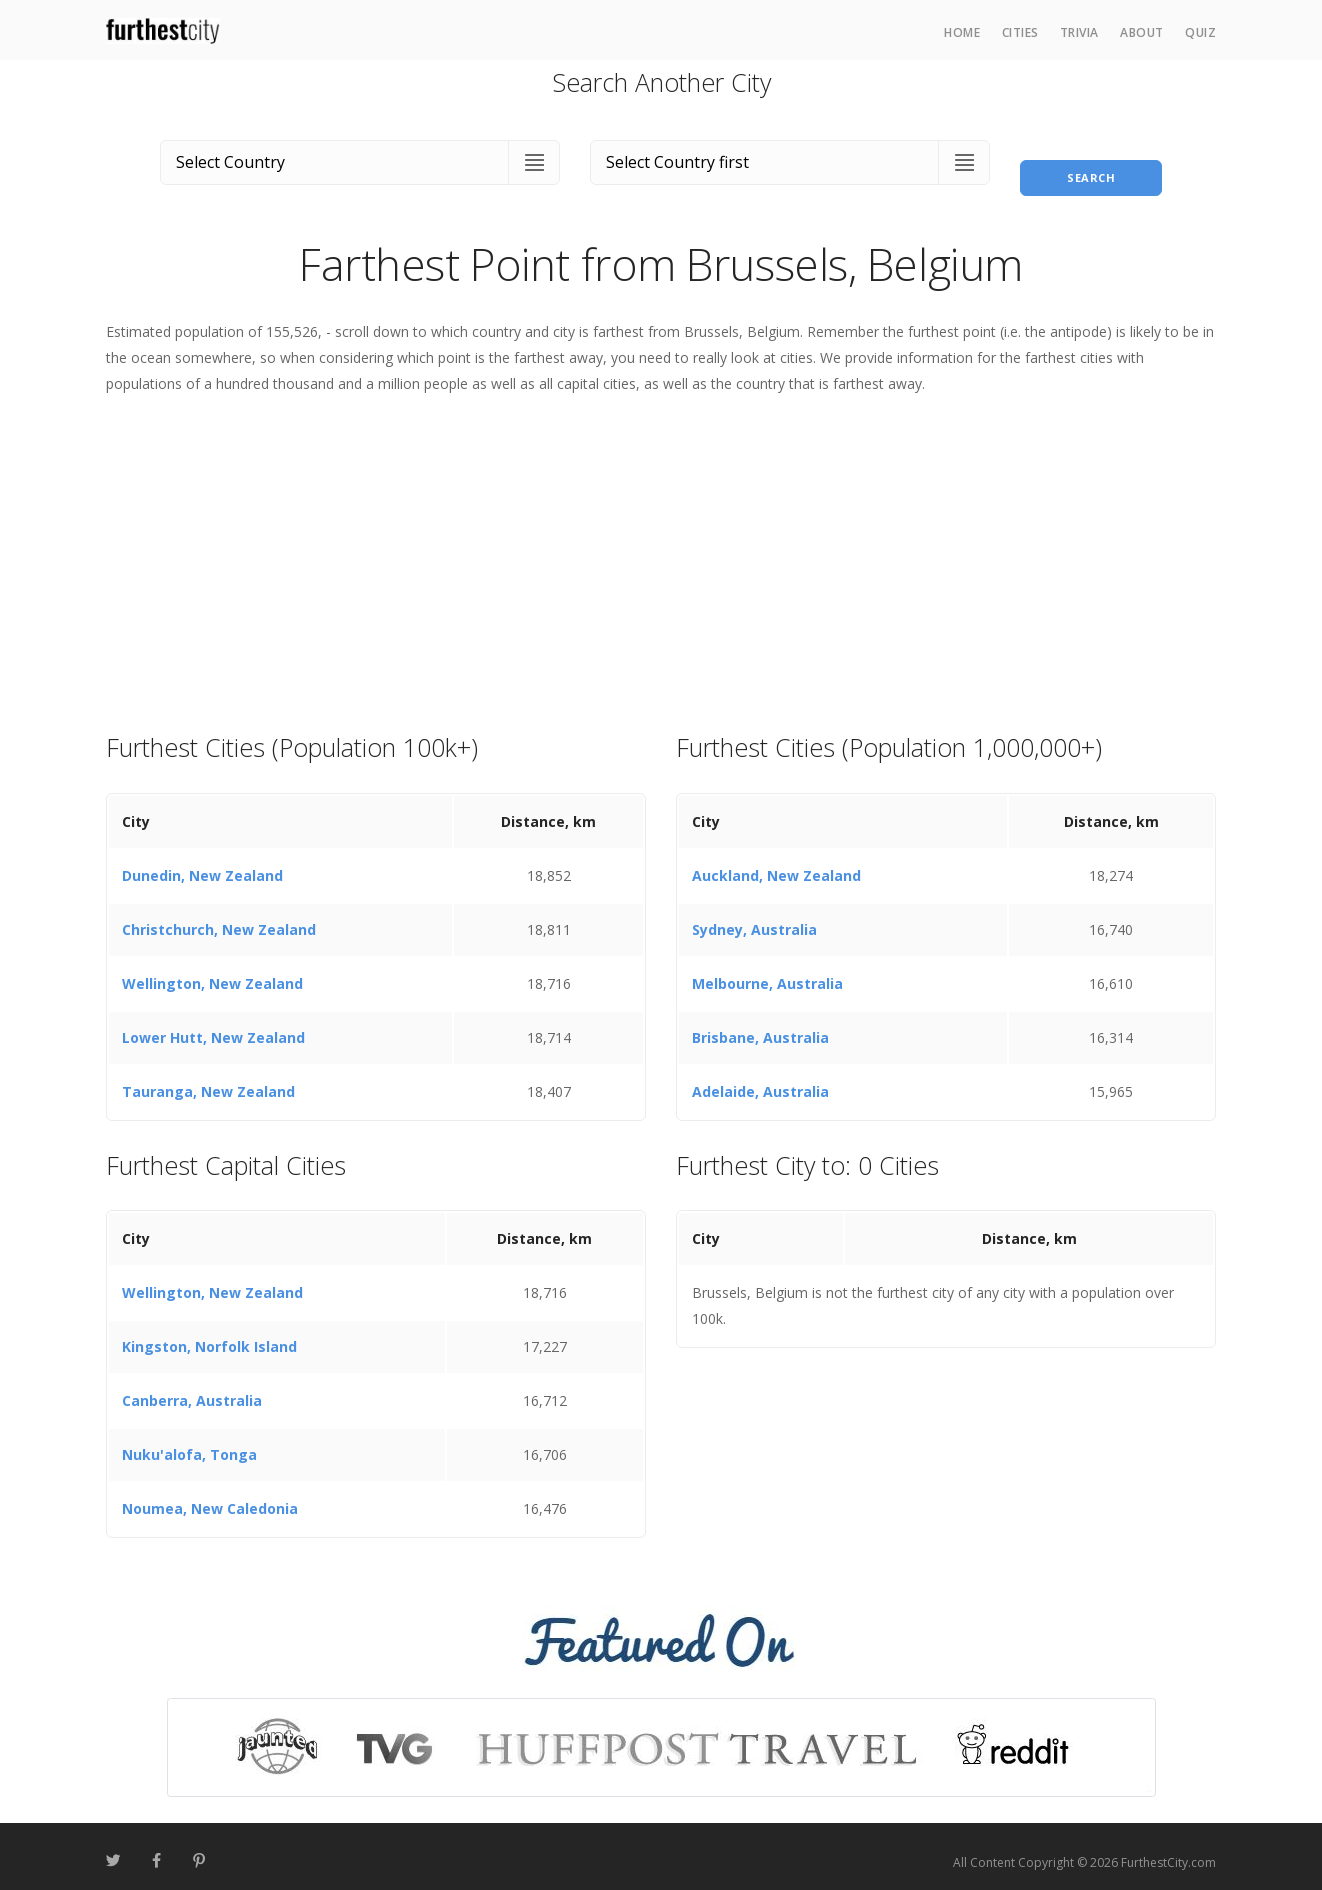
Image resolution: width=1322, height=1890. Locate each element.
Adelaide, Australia (760, 1079)
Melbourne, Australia (767, 971)
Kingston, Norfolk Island (209, 1335)
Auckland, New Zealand (776, 863)
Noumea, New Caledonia (210, 1497)
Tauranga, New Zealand (208, 1079)
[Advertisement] (661, 552)
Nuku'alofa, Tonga (189, 1443)
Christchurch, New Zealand (219, 917)
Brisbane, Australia (760, 1025)
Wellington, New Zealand (212, 971)
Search (1091, 158)
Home (962, 32)
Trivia (1079, 32)
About (1142, 32)
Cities (1020, 32)
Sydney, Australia (754, 917)
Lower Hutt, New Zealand (213, 1025)
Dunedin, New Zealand (202, 863)
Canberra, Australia (192, 1389)
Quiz (1200, 32)
